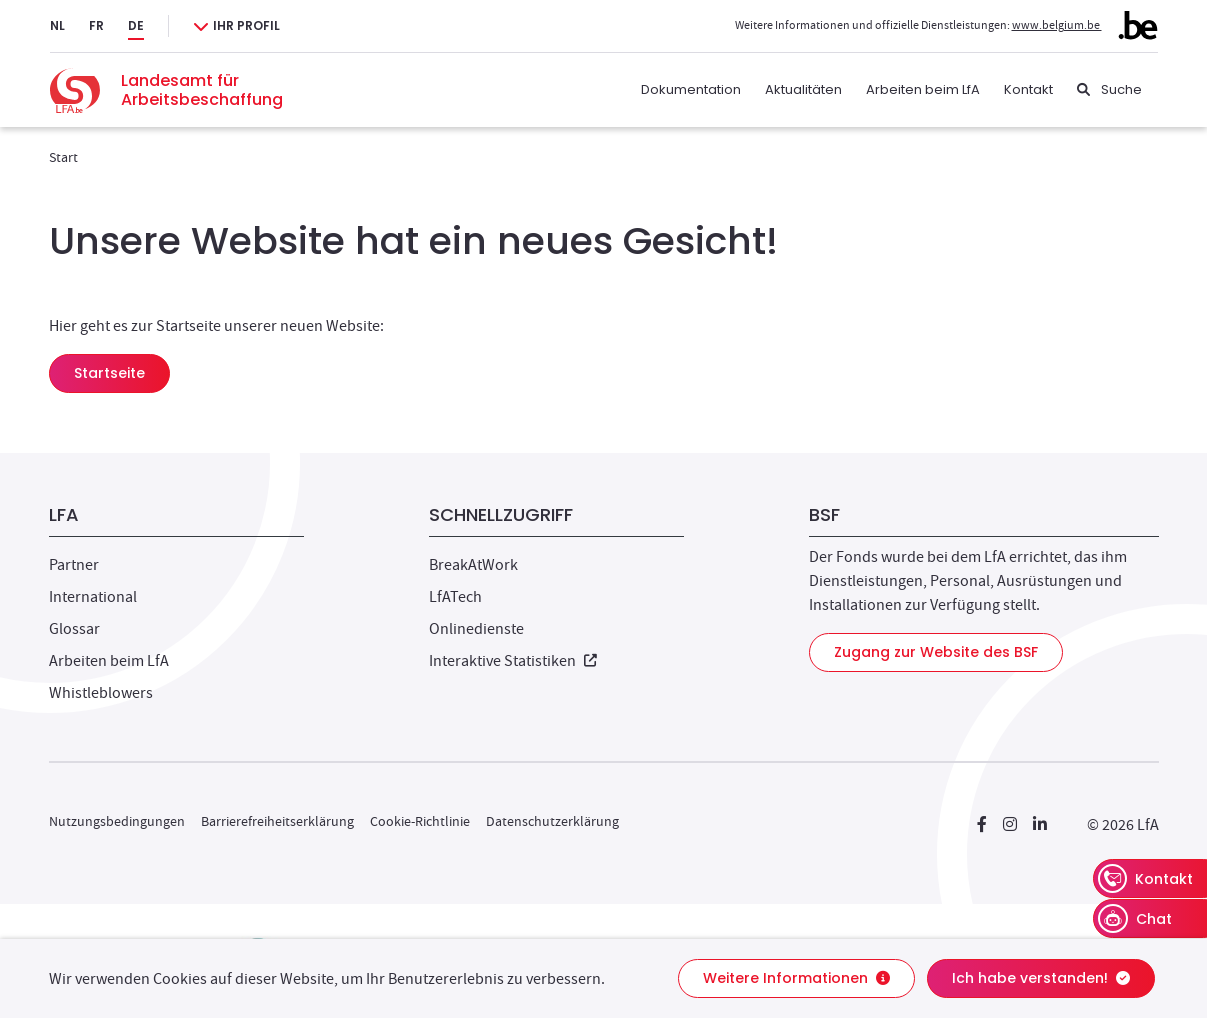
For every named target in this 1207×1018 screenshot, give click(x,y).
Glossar (74, 629)
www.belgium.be (1085, 25)
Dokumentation (691, 89)
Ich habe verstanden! (1041, 978)
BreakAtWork (473, 565)
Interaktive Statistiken (513, 661)
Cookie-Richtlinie (420, 821)
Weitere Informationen (796, 978)
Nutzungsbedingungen (117, 821)
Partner (74, 565)
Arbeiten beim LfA (923, 89)
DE (136, 25)
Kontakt (1028, 89)
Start (63, 157)
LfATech (455, 597)
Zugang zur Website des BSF (936, 652)
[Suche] (1109, 90)
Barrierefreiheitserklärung (277, 821)
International (93, 597)
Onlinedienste (476, 629)
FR (96, 25)
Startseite (109, 373)
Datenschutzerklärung (552, 821)
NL (57, 25)
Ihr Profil (246, 25)
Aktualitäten (803, 89)
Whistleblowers (101, 693)
